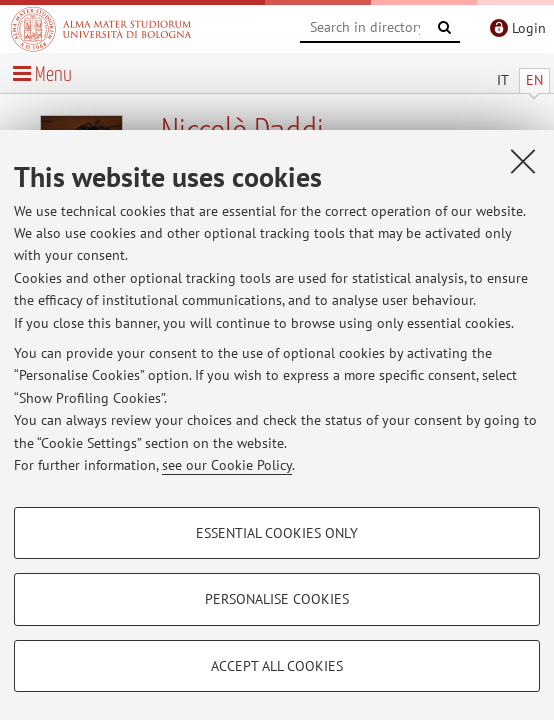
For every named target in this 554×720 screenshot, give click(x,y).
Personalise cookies (277, 599)
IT (503, 80)
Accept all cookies (277, 666)
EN (534, 80)
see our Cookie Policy (227, 465)
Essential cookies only (277, 533)
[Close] (523, 161)
